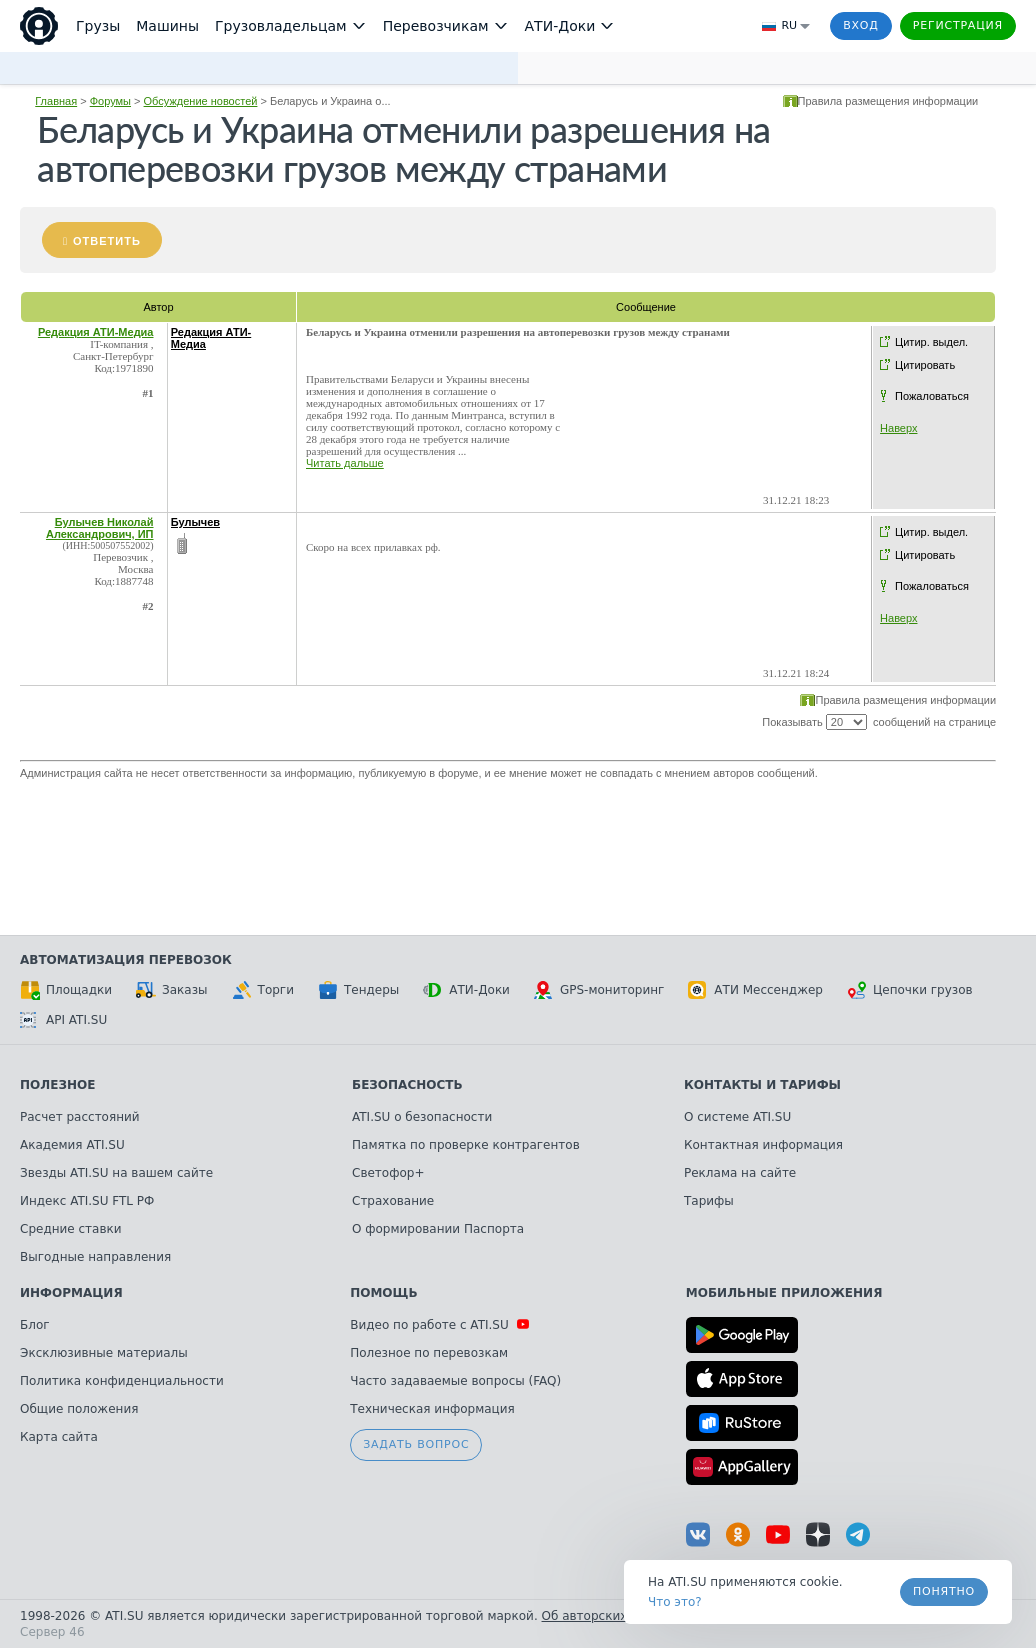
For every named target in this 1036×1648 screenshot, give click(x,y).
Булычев (195, 522)
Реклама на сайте (740, 1173)
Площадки (66, 990)
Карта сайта (59, 1437)
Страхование (393, 1201)
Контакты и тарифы (762, 1085)
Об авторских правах (609, 1616)
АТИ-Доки (466, 990)
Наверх (898, 428)
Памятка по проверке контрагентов (466, 1145)
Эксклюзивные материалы (104, 1353)
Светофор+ (388, 1173)
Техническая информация (432, 1409)
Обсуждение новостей (201, 101)
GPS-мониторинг (599, 990)
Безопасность (407, 1085)
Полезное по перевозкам (429, 1353)
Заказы (172, 990)
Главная (56, 101)
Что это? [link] (675, 1602)
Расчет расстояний (80, 1117)
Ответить (107, 241)
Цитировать (925, 365)
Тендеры (358, 990)
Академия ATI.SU (72, 1145)
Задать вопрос (416, 1444)
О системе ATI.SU (737, 1117)
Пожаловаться (932, 396)
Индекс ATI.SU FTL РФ (87, 1201)
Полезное (57, 1085)
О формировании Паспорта (438, 1229)
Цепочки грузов (910, 990)
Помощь (383, 1293)
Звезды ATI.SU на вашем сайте (116, 1173)
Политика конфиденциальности (122, 1381)
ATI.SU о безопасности (422, 1117)
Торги (263, 990)
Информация (71, 1293)
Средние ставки (71, 1229)
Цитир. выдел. (931, 342)
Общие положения (79, 1409)
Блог (35, 1325)
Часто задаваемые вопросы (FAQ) (455, 1381)
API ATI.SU (63, 1020)
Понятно (944, 1591)
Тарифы (709, 1201)
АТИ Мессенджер (755, 990)
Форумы (110, 101)
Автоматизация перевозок (126, 960)
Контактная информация (763, 1145)
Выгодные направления (95, 1257)
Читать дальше (345, 463)
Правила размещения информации (888, 101)
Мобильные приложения (784, 1293)
